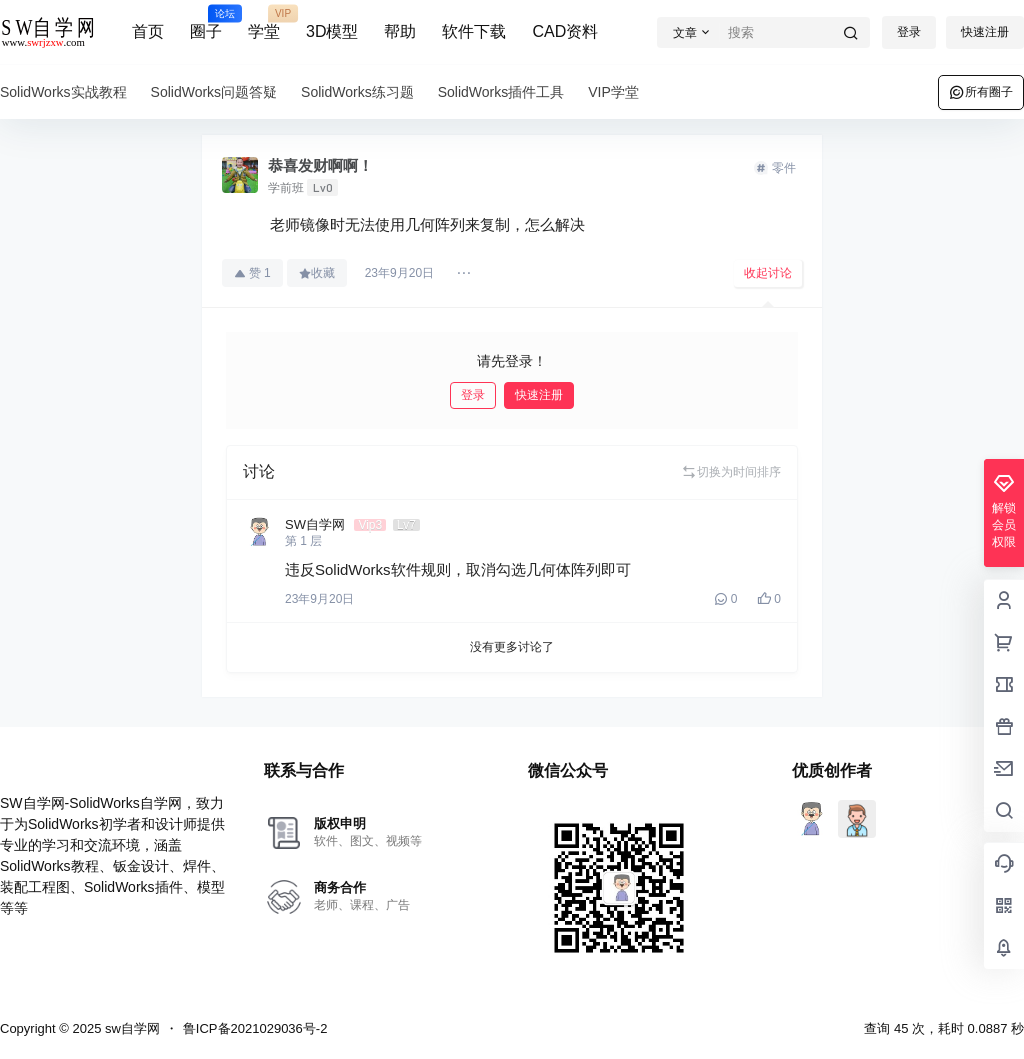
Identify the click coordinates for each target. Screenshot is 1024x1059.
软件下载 (474, 31)
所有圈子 (981, 92)
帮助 (400, 31)
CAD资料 (565, 31)
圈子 (206, 23)
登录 (909, 32)
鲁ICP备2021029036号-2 (255, 1028)
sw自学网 (130, 1028)
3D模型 (332, 31)
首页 (148, 31)
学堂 (264, 23)
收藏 (317, 273)
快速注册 (985, 32)
